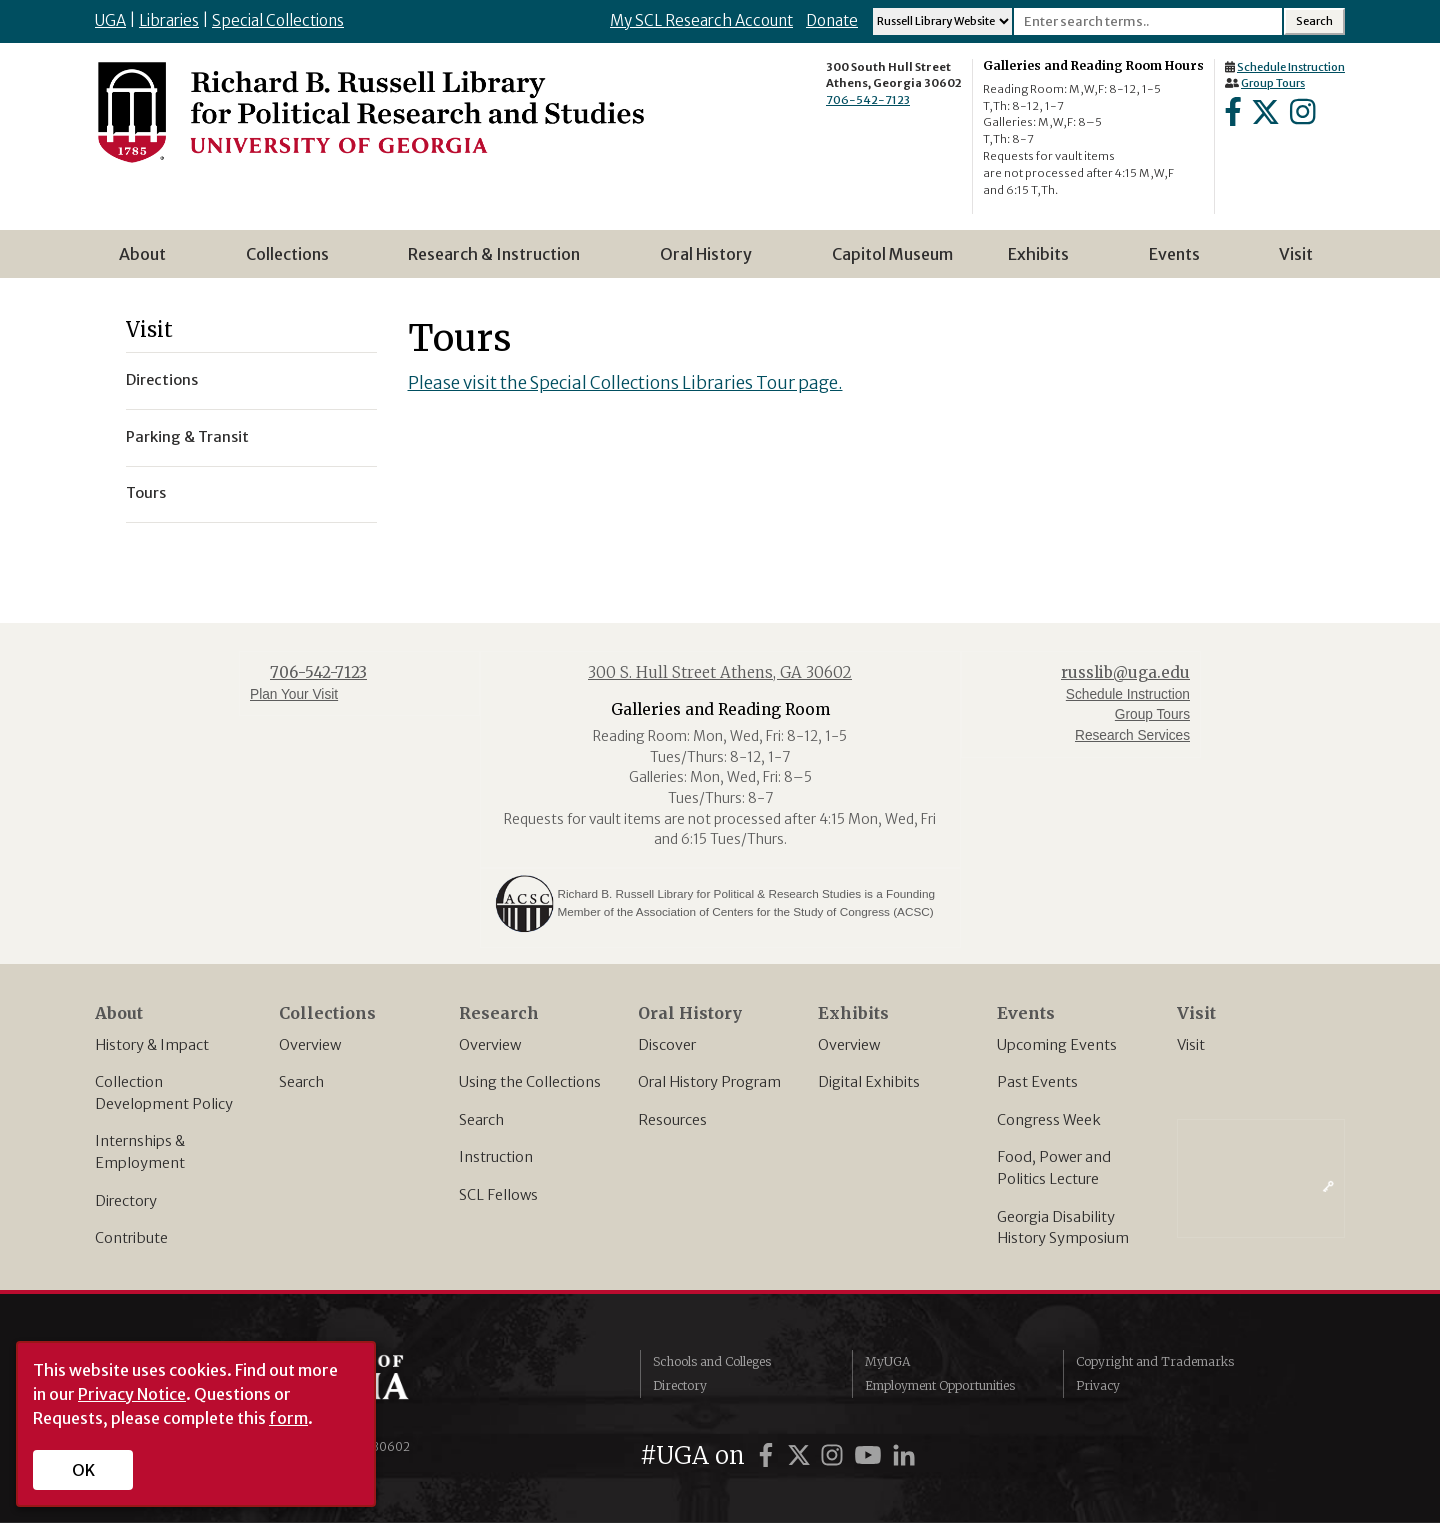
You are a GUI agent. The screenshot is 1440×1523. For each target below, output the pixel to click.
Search (301, 1082)
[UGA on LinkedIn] (904, 1455)
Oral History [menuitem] (712, 261)
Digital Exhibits (869, 1082)
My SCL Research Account (701, 20)
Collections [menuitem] (293, 261)
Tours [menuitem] (146, 493)
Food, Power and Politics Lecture (1054, 1168)
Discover (667, 1045)
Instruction (496, 1157)
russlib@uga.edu (1125, 672)
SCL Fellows (498, 1195)
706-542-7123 (868, 100)
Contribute (131, 1238)
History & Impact (152, 1045)
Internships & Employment (140, 1152)
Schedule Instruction (1291, 67)
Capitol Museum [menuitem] (892, 254)
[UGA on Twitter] (802, 1455)
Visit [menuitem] (1296, 254)
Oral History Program (709, 1082)
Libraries (169, 20)
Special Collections (278, 20)
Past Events (1037, 1082)
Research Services (1132, 735)
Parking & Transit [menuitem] (187, 437)
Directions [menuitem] (162, 380)
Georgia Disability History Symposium (1063, 1228)
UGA (110, 20)
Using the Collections (530, 1082)
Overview (310, 1045)
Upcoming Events (1057, 1045)
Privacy (1098, 1385)
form (288, 1418)
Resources (672, 1120)
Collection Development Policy (164, 1093)
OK (83, 1470)
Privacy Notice (132, 1394)
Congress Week (1049, 1120)
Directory (126, 1201)
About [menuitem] (148, 261)
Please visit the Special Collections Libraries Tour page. (625, 383)
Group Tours (1273, 83)
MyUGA (887, 1361)
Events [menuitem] (1180, 261)
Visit (1191, 1045)
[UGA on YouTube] (871, 1455)
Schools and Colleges (712, 1361)
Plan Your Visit (294, 694)
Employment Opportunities (940, 1385)
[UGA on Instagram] (835, 1455)
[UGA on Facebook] (769, 1455)
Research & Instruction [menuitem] (500, 261)
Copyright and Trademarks (1155, 1361)
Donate (832, 20)
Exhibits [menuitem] (1044, 261)
